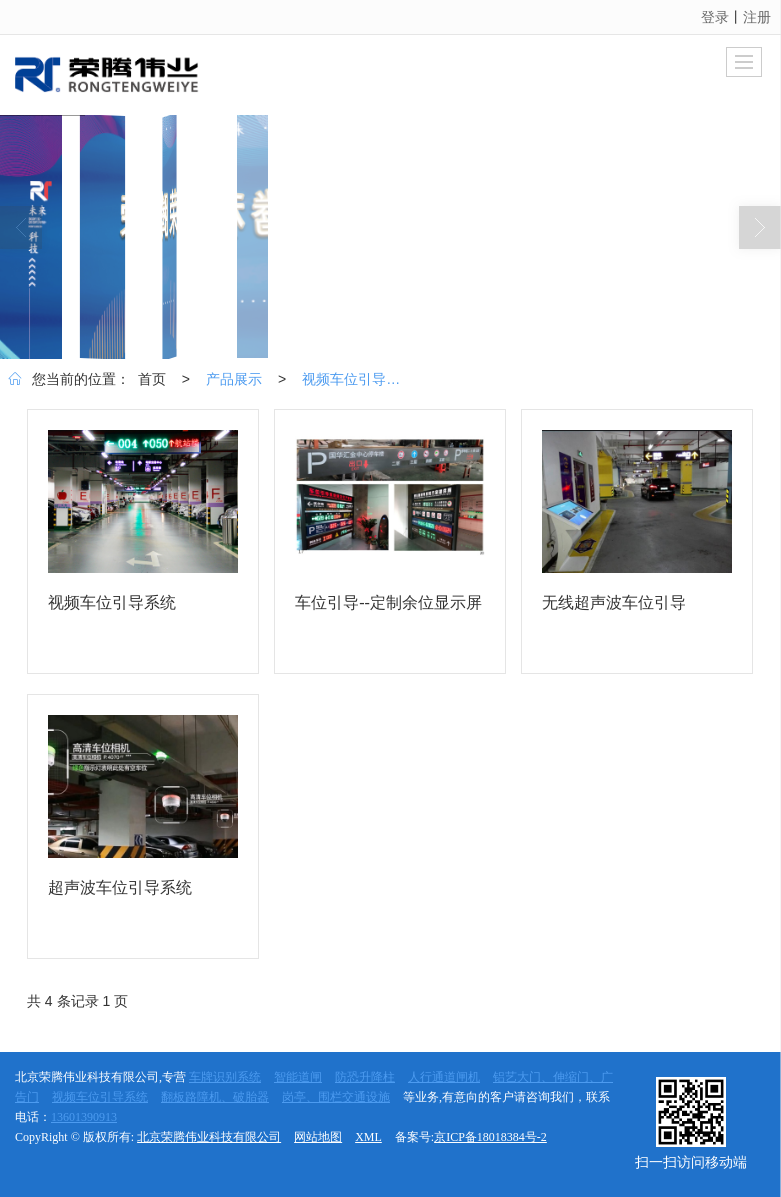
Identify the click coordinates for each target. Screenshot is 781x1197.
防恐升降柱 (365, 1077)
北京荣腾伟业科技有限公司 (209, 1137)
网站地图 (318, 1137)
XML (368, 1137)
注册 (757, 17)
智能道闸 (298, 1077)
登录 (715, 17)
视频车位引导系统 (356, 379)
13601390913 (84, 1117)
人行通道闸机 (444, 1077)
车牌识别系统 (225, 1077)
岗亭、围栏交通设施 (336, 1097)
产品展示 (234, 379)
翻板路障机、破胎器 (215, 1097)
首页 (152, 379)
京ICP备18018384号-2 (490, 1137)
